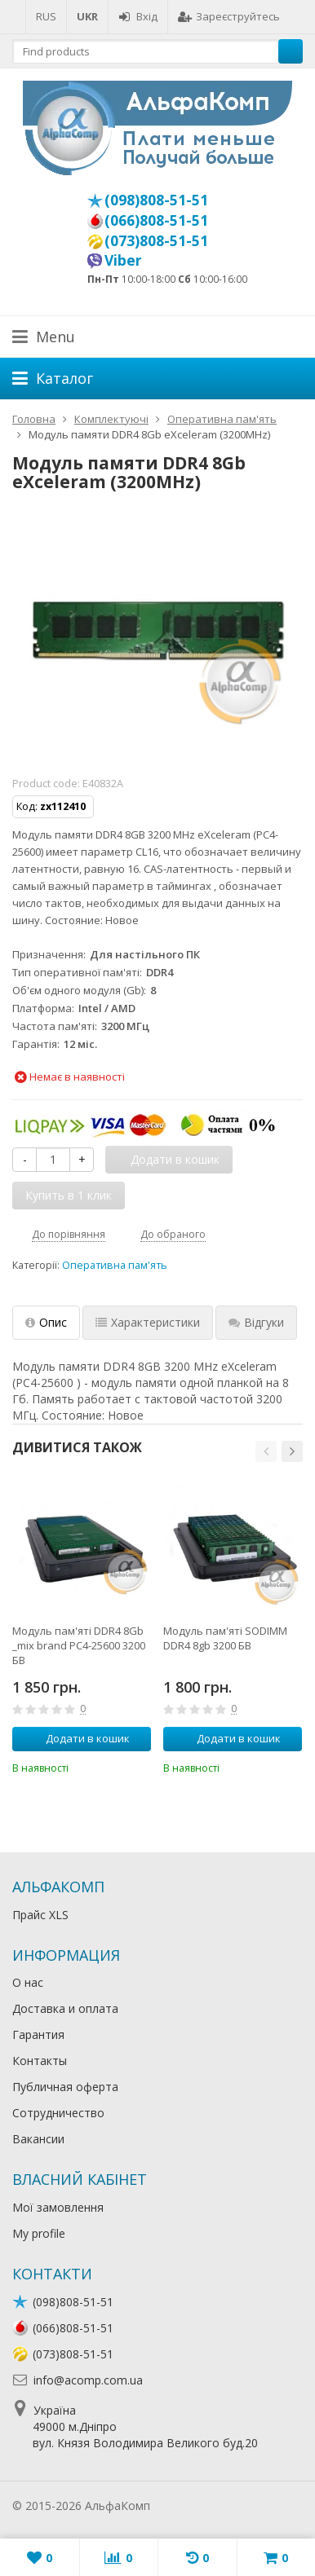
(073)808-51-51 (156, 240)
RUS (46, 16)
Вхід (138, 16)
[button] (266, 1451)
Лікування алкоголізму (215, 2505)
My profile (38, 2233)
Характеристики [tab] (147, 1322)
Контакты (39, 2060)
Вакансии (38, 2139)
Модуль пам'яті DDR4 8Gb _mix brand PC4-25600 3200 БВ (78, 1645)
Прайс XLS (40, 1914)
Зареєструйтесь (229, 16)
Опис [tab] (46, 1322)
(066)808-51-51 (156, 220)
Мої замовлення (58, 2207)
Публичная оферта (65, 2086)
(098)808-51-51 (156, 199)
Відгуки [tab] (256, 1322)
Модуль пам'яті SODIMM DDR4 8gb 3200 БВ (225, 1638)
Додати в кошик (79, 1738)
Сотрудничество (58, 2112)
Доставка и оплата (65, 2008)
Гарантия (38, 2034)
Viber (123, 260)
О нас (27, 1982)
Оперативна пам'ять (114, 1265)
